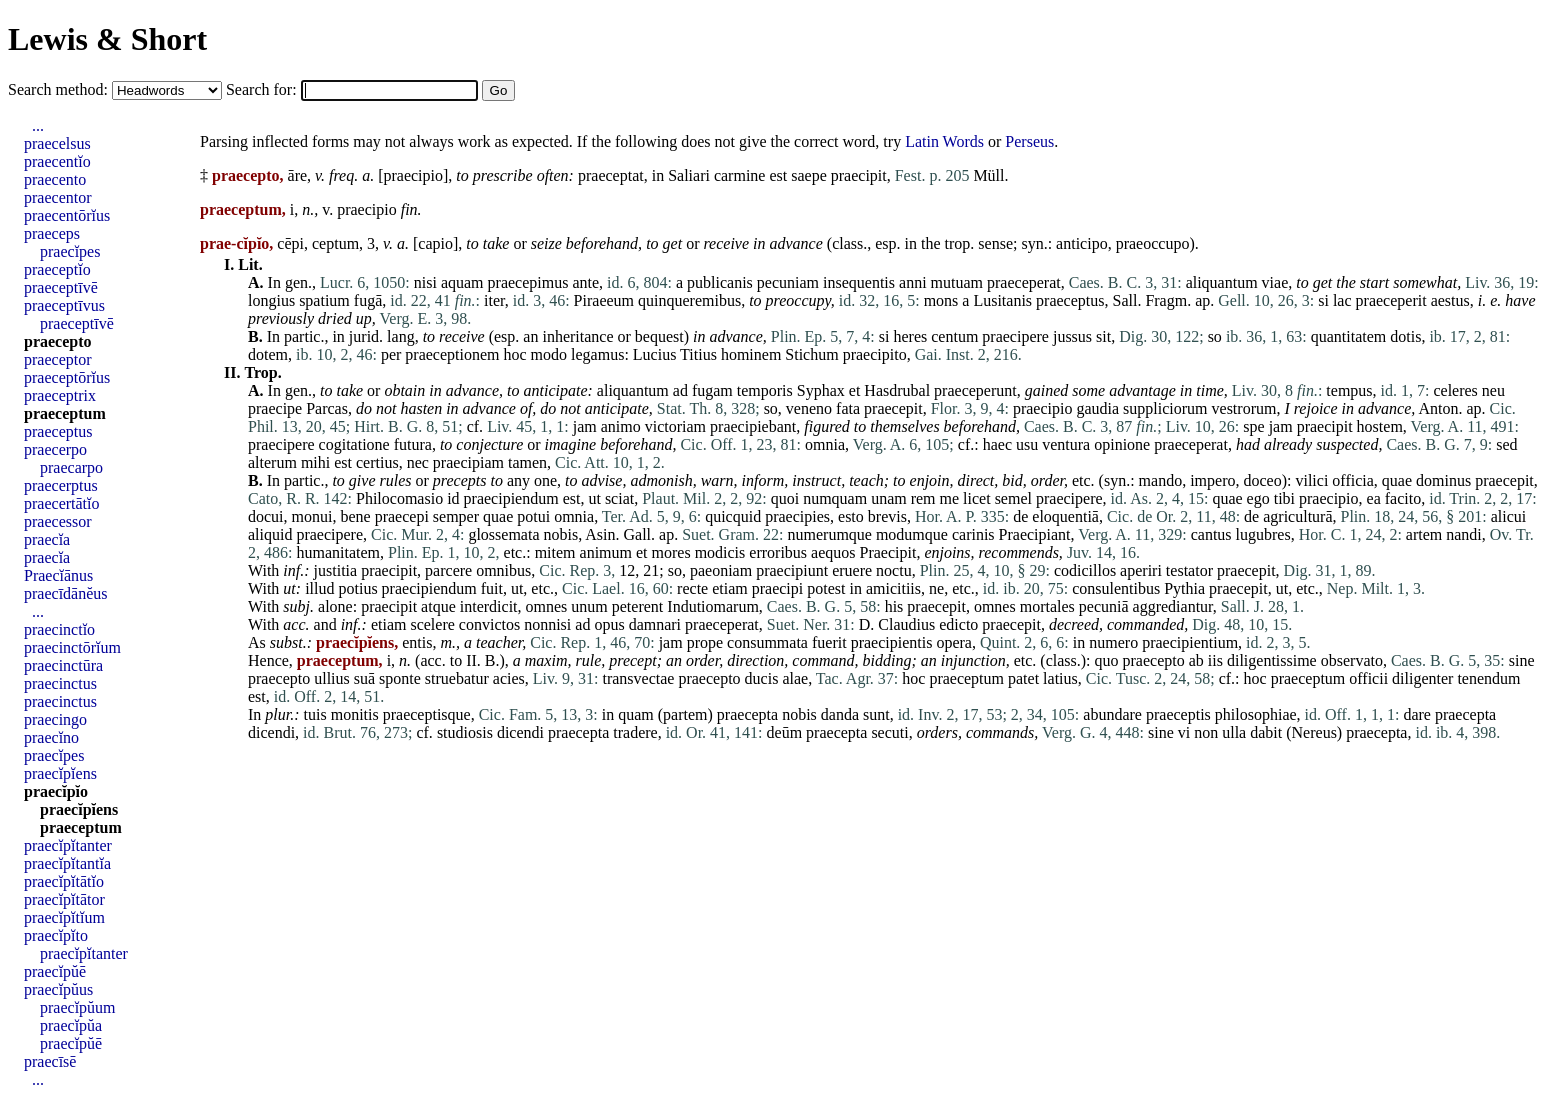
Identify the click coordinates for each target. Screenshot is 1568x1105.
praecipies (797, 516)
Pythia (1184, 588)
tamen (527, 462)
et (855, 390)
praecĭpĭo (56, 791)
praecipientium (1190, 642)
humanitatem (338, 552)
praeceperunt (975, 390)
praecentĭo (57, 161)
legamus (597, 354)
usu (1027, 444)
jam (585, 426)
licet (977, 498)
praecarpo (71, 467)
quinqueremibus (689, 300)
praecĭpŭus (58, 989)
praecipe (275, 408)
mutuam (957, 282)
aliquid (270, 534)
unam (889, 498)
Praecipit (888, 552)
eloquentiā (1065, 516)
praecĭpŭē (55, 971)
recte (692, 588)
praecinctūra (63, 665)
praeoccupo (1153, 243)
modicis (720, 552)
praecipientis (892, 642)
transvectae (638, 678)
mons (941, 300)
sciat (619, 498)
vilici (1311, 480)
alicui (1509, 516)
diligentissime (1272, 660)
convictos (489, 624)
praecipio (413, 175)
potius (357, 588)
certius (377, 462)
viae (1275, 282)
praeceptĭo (57, 269)
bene (355, 516)
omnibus (503, 570)
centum (954, 336)
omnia (825, 444)
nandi (1464, 534)
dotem (268, 354)
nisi (425, 282)
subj (296, 606)
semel (1013, 498)
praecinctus (60, 683)
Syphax (821, 390)
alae (795, 678)
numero (1113, 642)
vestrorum (1244, 408)
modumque (912, 534)
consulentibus (1116, 588)
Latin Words (944, 141)
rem (923, 498)
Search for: (263, 89)
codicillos (1085, 570)
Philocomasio (399, 498)
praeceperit (1391, 300)
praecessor (58, 521)
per (391, 354)
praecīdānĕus (66, 593)
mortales (1047, 606)
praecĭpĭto (56, 935)
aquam (462, 282)
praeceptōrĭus (67, 377)
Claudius (906, 624)
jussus (1072, 336)
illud (319, 588)
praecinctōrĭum (72, 647)
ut (594, 498)
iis (1215, 660)
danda (840, 714)
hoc (515, 354)
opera (954, 642)
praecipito (875, 354)
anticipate (556, 390)
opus (609, 624)
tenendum (1488, 678)
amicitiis (893, 588)
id (453, 498)
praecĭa (47, 539)
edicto (958, 624)
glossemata (503, 534)
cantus (1211, 534)
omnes (547, 606)
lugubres (1263, 534)
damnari (655, 624)
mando (1161, 480)
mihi (315, 462)
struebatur (457, 678)
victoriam (675, 426)
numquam (835, 498)
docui (266, 516)
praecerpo (55, 449)
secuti (889, 732)
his (894, 606)
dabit (1266, 732)
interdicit (489, 606)
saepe (809, 175)
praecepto (1154, 660)
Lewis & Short (107, 39)
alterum (272, 462)
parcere (448, 570)
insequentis (859, 282)
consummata (767, 642)
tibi (1284, 498)
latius (1060, 678)
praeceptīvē (61, 287)
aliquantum (1222, 282)
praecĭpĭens (60, 773)
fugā (368, 300)
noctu (894, 570)
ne (936, 588)
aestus (1450, 300)
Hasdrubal (897, 390)
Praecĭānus (58, 575)
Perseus (1029, 141)
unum (589, 606)
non (1206, 732)
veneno (809, 408)
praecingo (55, 719)
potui (533, 516)
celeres (1455, 390)
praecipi (778, 588)
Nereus (1314, 732)
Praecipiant (1035, 534)
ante (585, 282)
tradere (635, 732)
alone (335, 606)
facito (1403, 498)
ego (1258, 498)
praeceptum (966, 678)
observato (1352, 660)
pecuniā (1104, 606)
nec (418, 462)
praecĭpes (70, 251)
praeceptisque (427, 714)
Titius (698, 354)
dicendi (271, 732)
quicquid (733, 516)
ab (1196, 660)
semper (456, 516)
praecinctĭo (59, 629)
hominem (751, 354)
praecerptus (61, 485)
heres (910, 336)
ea (1374, 498)
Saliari (689, 175)
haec (997, 444)
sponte (400, 678)
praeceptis (1178, 714)
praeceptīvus (64, 305)
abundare (1112, 714)
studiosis (465, 732)
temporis (765, 390)
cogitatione (354, 444)
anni (913, 282)
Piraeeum (604, 300)
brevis (887, 516)
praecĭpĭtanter (68, 845)
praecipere (1015, 336)
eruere (852, 570)
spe (1253, 426)
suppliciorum (1165, 408)
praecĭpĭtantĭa (67, 863)
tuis (315, 714)
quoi (785, 498)
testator (1189, 570)
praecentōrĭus (67, 215)
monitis (355, 714)
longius (271, 300)
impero (1212, 480)
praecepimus (528, 282)
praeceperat (1024, 282)
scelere (432, 624)
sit (1103, 336)
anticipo (1082, 243)
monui (312, 516)
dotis (1405, 336)
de (1020, 516)
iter (494, 300)
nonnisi (547, 624)
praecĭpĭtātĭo (64, 881)
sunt (876, 714)
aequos (833, 552)
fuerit (829, 642)
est (778, 175)
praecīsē (50, 1061)
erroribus (778, 552)
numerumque (830, 534)
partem (685, 714)
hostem (1380, 426)
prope (705, 642)
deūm (785, 732)
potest (826, 588)
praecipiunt (792, 570)
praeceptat (611, 175)
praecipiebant (753, 426)
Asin (600, 534)
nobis (560, 534)
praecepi (402, 516)
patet (1023, 678)
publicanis (720, 282)
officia (1352, 480)
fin (409, 209)
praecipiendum (511, 498)
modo (549, 354)
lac (1342, 300)
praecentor (58, 197)
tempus (1349, 390)
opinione (1122, 444)
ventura (1066, 444)
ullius (332, 678)
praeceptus (1070, 300)
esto (851, 516)
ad (680, 390)
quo (1107, 660)
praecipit (859, 175)
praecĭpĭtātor (64, 899)
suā (364, 678)
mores (671, 552)
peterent (638, 606)
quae (1397, 480)
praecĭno (51, 737)
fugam (712, 390)
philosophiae (1256, 714)
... (38, 125)
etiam (730, 588)
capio (435, 243)
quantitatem (1349, 336)
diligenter (1422, 678)
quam (636, 714)
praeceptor (58, 359)
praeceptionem (452, 354)
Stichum (811, 354)
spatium (324, 300)
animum (606, 552)
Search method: (60, 89)
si (1323, 300)
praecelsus (57, 143)
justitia (336, 570)
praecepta (747, 714)
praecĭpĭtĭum (64, 917)
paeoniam (721, 570)
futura (413, 444)
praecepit (893, 408)
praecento (55, 179)
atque (438, 606)
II (471, 660)
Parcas (327, 408)
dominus (1443, 480)
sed (1506, 444)
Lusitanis (1002, 300)
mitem (555, 552)
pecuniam (788, 282)
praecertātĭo (62, 503)
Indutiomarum (713, 606)
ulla (1234, 732)
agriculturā (1297, 516)
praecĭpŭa (71, 1025)
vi (1184, 732)
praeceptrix (60, 395)
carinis (973, 534)
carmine (740, 175)
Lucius (655, 354)
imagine (571, 444)
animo (621, 426)
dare (1417, 714)
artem (1424, 534)
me (950, 498)
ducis (762, 678)
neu (1493, 390)
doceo (1262, 480)
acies (509, 678)
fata (848, 408)
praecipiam (468, 462)
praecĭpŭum (78, 1007)
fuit (492, 588)
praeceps (52, 233)
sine (1522, 660)
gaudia (1097, 408)
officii (1368, 678)
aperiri (1141, 570)
